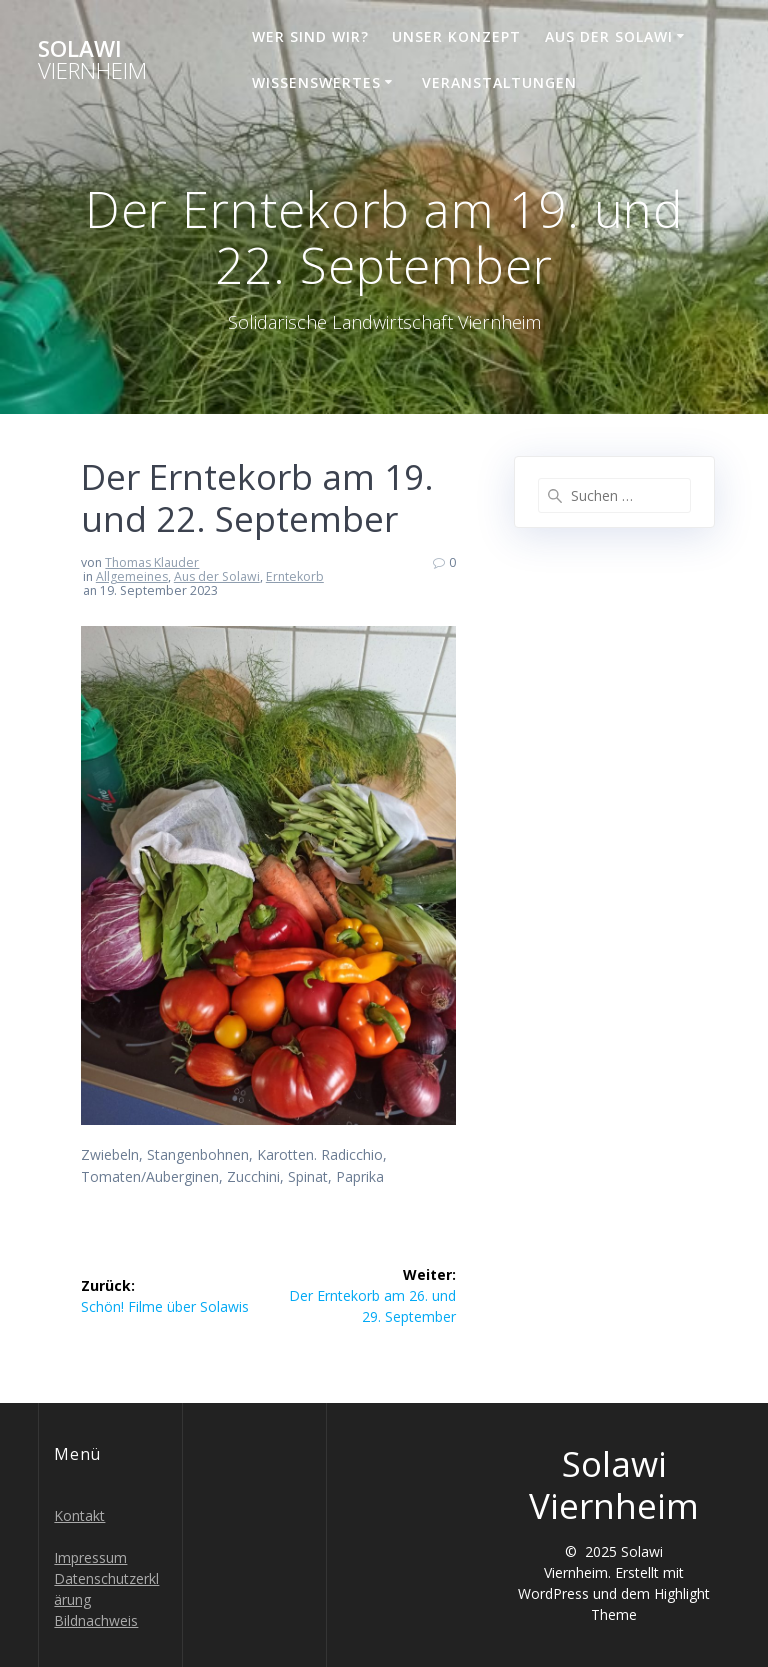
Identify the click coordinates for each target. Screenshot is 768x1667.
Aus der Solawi (609, 36)
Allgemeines (132, 576)
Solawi (92, 60)
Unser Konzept (456, 36)
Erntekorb (295, 576)
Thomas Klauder (152, 562)
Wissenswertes (316, 82)
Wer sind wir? (310, 36)
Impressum (90, 1557)
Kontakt (79, 1515)
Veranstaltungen (499, 82)
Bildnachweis (96, 1620)
